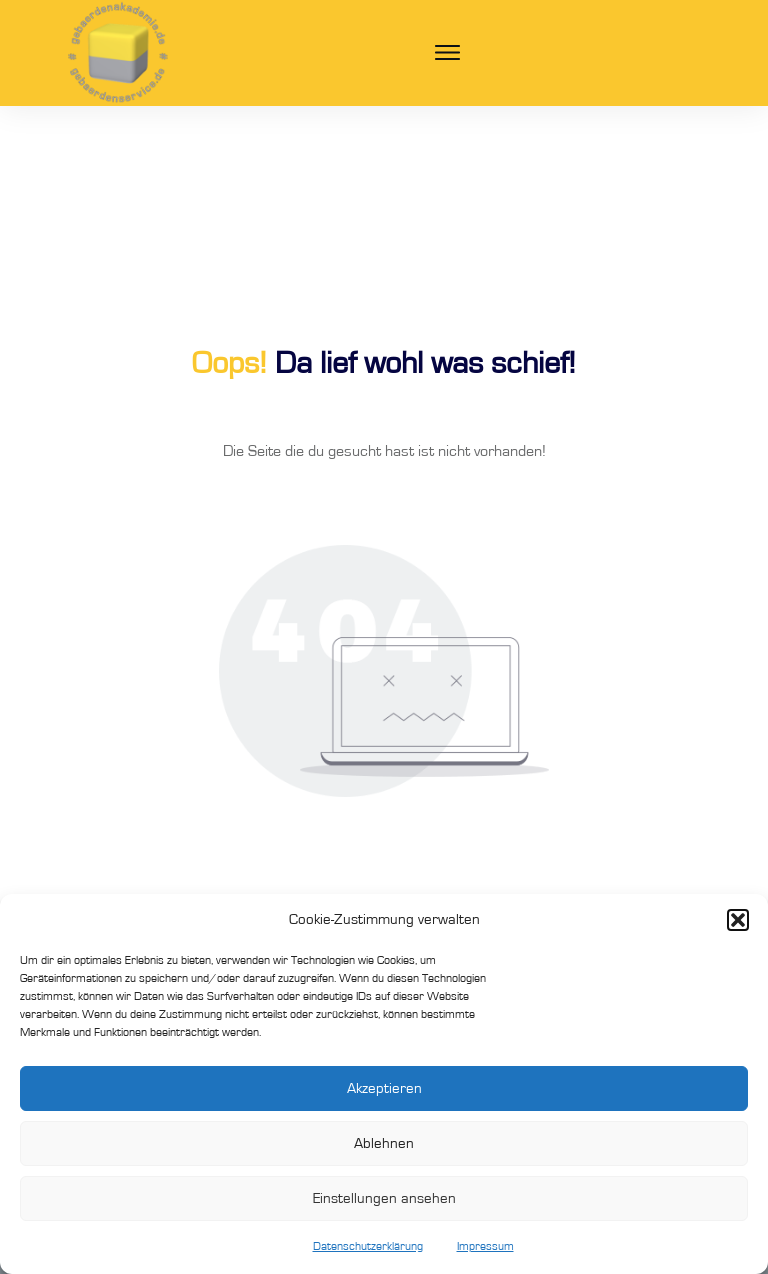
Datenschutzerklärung (368, 1246)
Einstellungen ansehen (384, 1198)
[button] (738, 920)
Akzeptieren (384, 1088)
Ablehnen (384, 1143)
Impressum (485, 1246)
